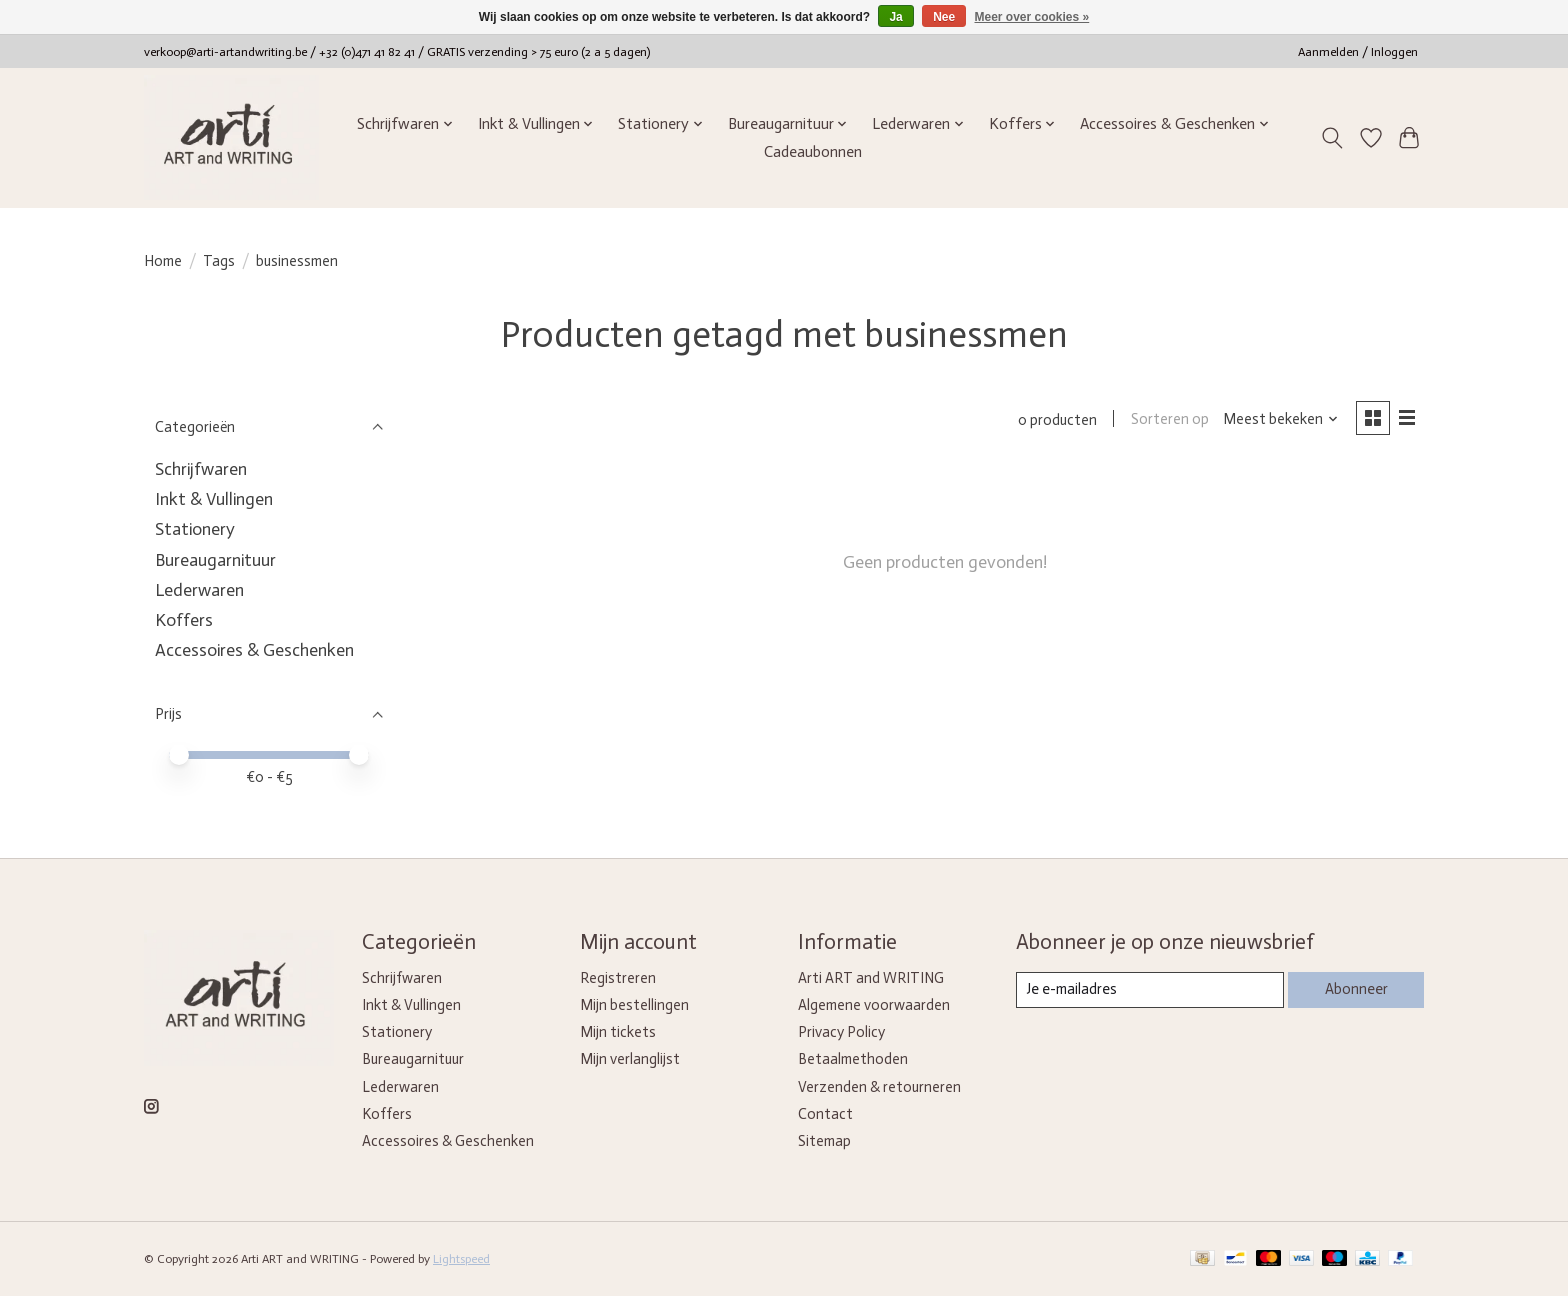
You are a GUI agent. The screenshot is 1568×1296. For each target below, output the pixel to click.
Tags (219, 261)
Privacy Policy (841, 1032)
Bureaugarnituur (215, 560)
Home (163, 261)
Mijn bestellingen (634, 1005)
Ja (895, 17)
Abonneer (1355, 989)
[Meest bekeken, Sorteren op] (1280, 420)
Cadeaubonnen (813, 152)
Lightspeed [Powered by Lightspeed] (461, 1259)
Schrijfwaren (201, 469)
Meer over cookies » (1032, 17)
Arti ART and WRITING (871, 978)
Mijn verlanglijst (630, 1059)
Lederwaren (199, 590)
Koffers (184, 620)
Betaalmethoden (853, 1059)
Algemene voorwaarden (874, 1005)
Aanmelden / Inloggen (1358, 52)
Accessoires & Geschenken (254, 650)
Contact (825, 1114)
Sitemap (824, 1141)
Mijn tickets (618, 1032)
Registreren (618, 978)
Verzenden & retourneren (879, 1087)
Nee (944, 17)
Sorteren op (1169, 420)
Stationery (195, 529)
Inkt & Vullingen (214, 499)
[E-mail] (1149, 990)
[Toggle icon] (1332, 138)
